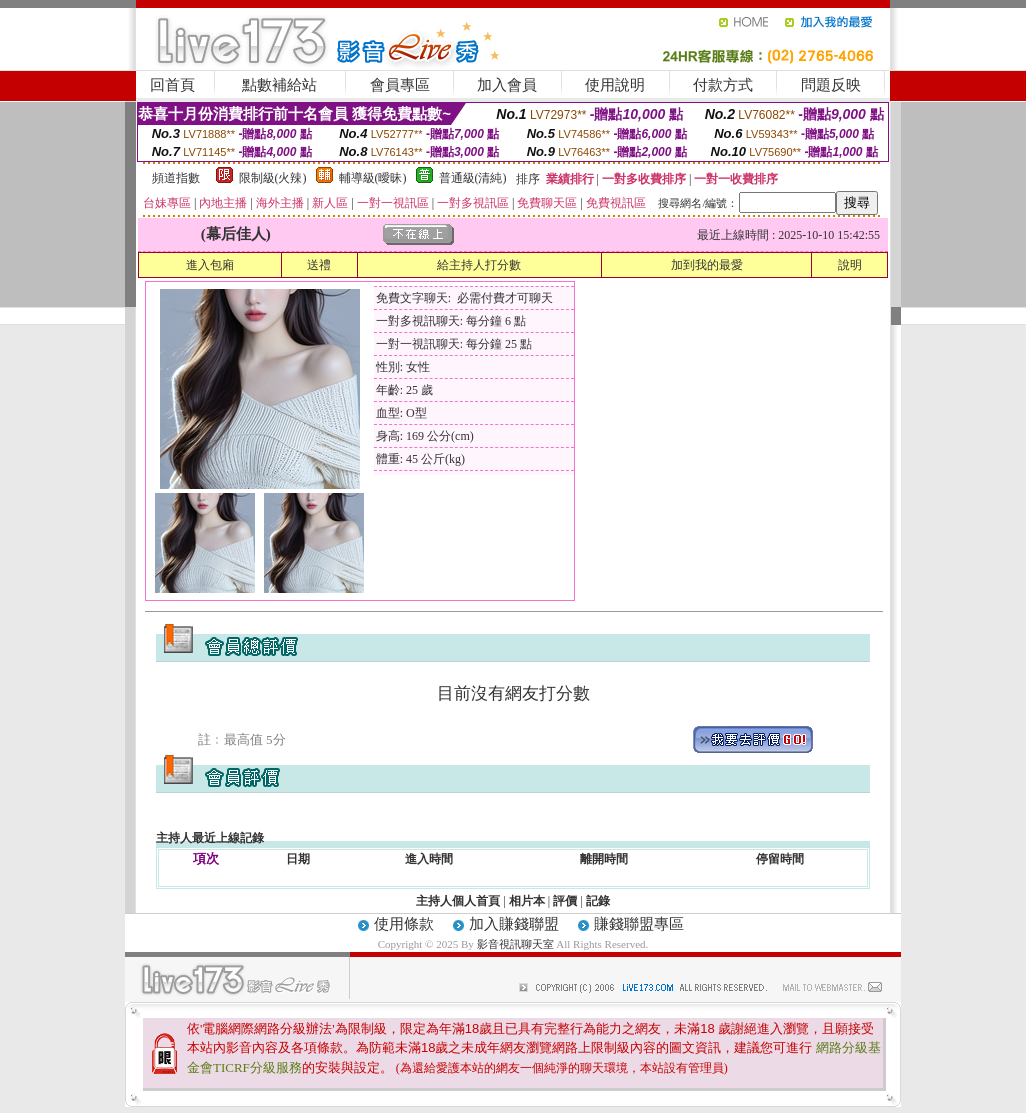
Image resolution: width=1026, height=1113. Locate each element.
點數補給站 (279, 85)
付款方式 (723, 85)
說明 (850, 265)
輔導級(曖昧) (373, 178)
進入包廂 (210, 265)
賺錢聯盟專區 (639, 924)
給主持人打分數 (479, 265)
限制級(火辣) (273, 178)
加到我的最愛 (707, 265)
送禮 (319, 265)
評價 (565, 901)
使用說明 (615, 85)
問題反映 (831, 85)
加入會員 (507, 85)
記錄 (598, 901)
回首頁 (172, 85)
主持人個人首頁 (458, 901)
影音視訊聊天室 (515, 944)
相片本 (527, 901)
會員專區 (400, 85)
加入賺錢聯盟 (514, 924)
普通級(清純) (473, 178)
